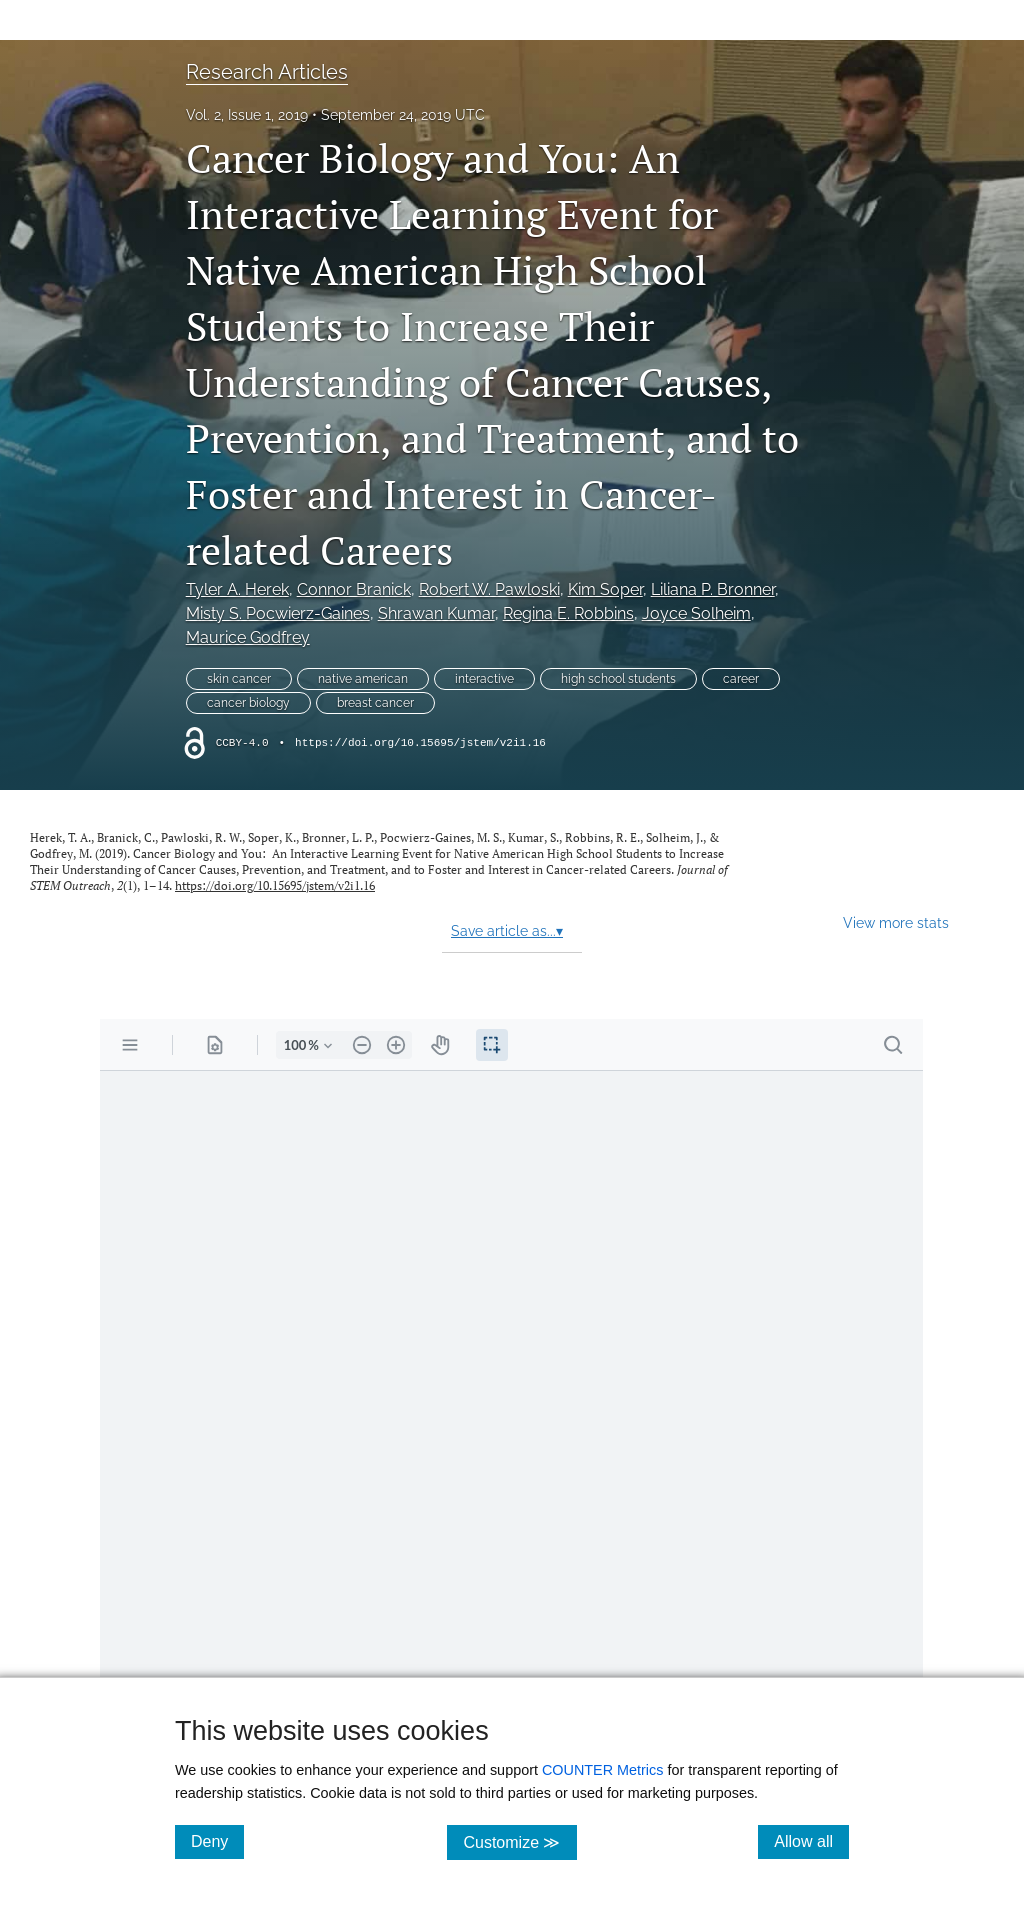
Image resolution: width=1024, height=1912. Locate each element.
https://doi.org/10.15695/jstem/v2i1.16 (420, 743)
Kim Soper (605, 589)
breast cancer (375, 703)
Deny (217, 1841)
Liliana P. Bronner (713, 589)
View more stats (896, 922)
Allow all (811, 1841)
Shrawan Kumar (436, 613)
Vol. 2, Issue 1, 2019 (247, 115)
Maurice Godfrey (248, 637)
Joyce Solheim (696, 613)
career (741, 679)
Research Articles (267, 72)
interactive (484, 679)
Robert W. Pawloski (489, 589)
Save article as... (507, 931)
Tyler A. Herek (237, 589)
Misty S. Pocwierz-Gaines (278, 613)
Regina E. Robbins (568, 613)
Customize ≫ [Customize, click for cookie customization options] (519, 1841)
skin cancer (239, 679)
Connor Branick (354, 589)
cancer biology (248, 703)
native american (363, 679)
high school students (618, 679)
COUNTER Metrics (603, 1770)
